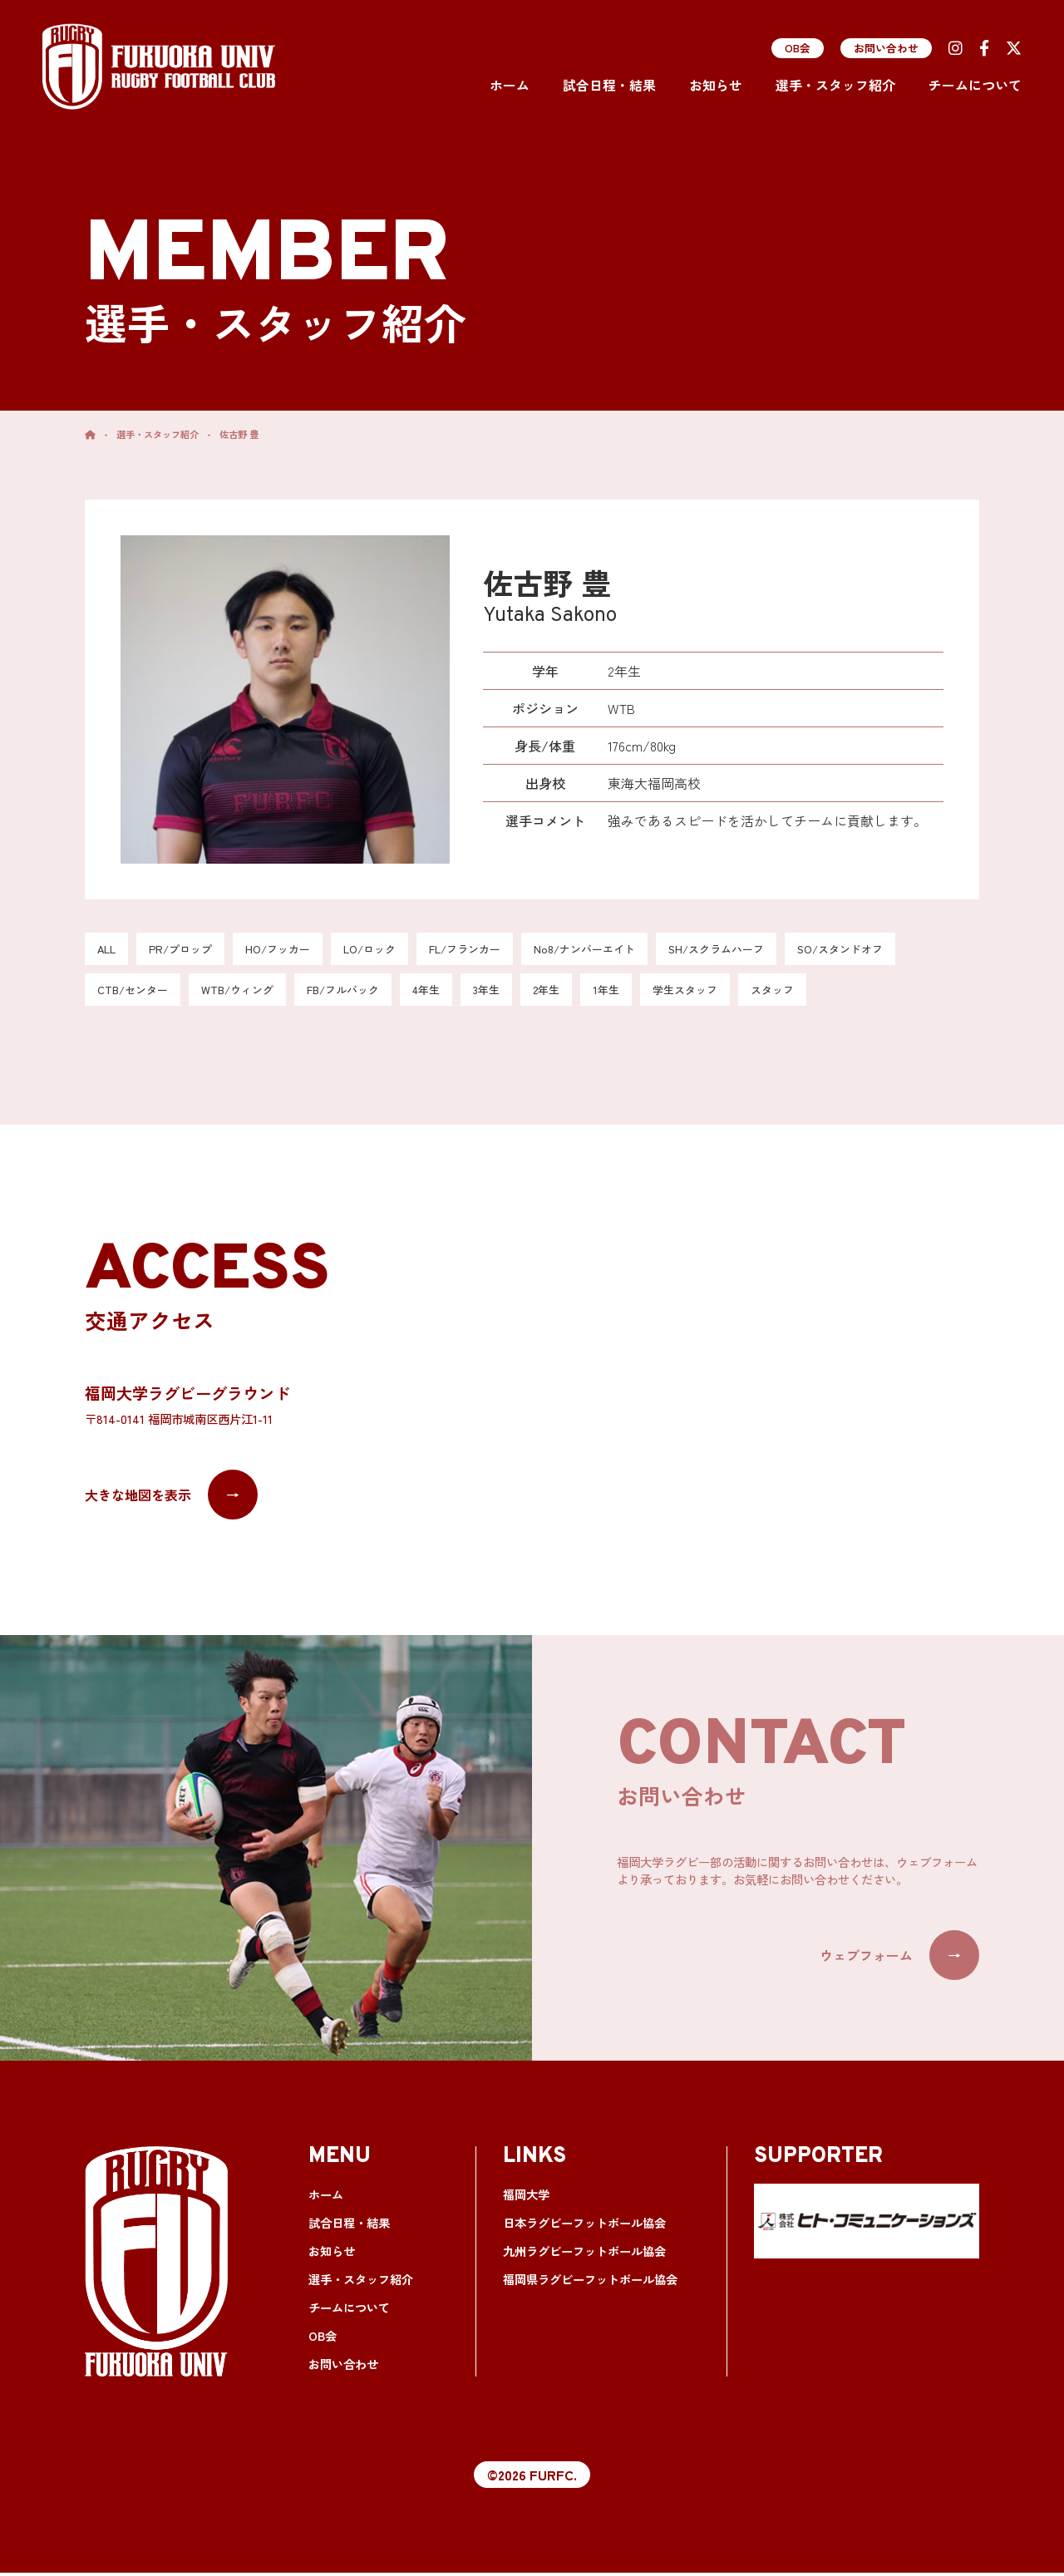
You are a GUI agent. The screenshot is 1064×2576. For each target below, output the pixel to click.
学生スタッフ (717, 992)
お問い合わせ (886, 48)
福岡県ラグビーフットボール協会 (584, 2283)
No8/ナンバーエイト (612, 949)
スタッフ (809, 992)
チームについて (975, 85)
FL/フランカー (485, 949)
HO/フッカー (288, 949)
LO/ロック (384, 949)
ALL (107, 949)
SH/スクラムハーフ (751, 949)
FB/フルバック (359, 992)
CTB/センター (136, 992)
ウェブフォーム (899, 1958)
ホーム (510, 85)
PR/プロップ (185, 949)
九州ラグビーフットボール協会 (578, 2255)
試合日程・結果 (609, 85)
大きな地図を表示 (171, 1498)
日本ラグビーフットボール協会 (578, 2226)
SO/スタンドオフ (882, 949)
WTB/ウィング (247, 992)
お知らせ (715, 85)
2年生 (573, 992)
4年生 (447, 992)
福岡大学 (524, 2198)
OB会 (797, 48)
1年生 (635, 992)
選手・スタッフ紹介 (835, 85)
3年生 (510, 992)
